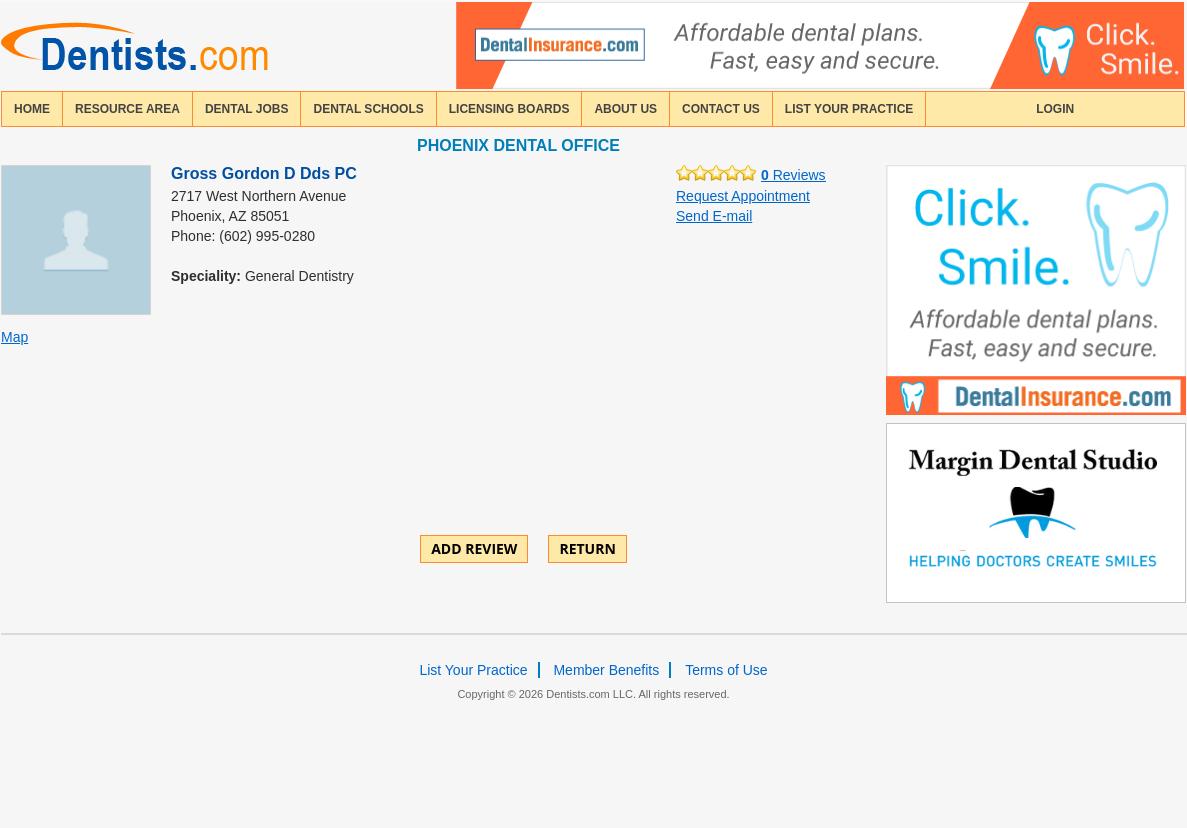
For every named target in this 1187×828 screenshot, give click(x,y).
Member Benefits (606, 670)
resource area (127, 109)
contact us (721, 109)
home (32, 109)
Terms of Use (726, 670)
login (1055, 109)
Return (587, 548)
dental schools (368, 109)
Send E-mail (714, 216)
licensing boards (509, 109)
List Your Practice (849, 109)
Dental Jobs (247, 109)
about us (625, 109)
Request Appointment (743, 196)
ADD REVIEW (474, 548)
